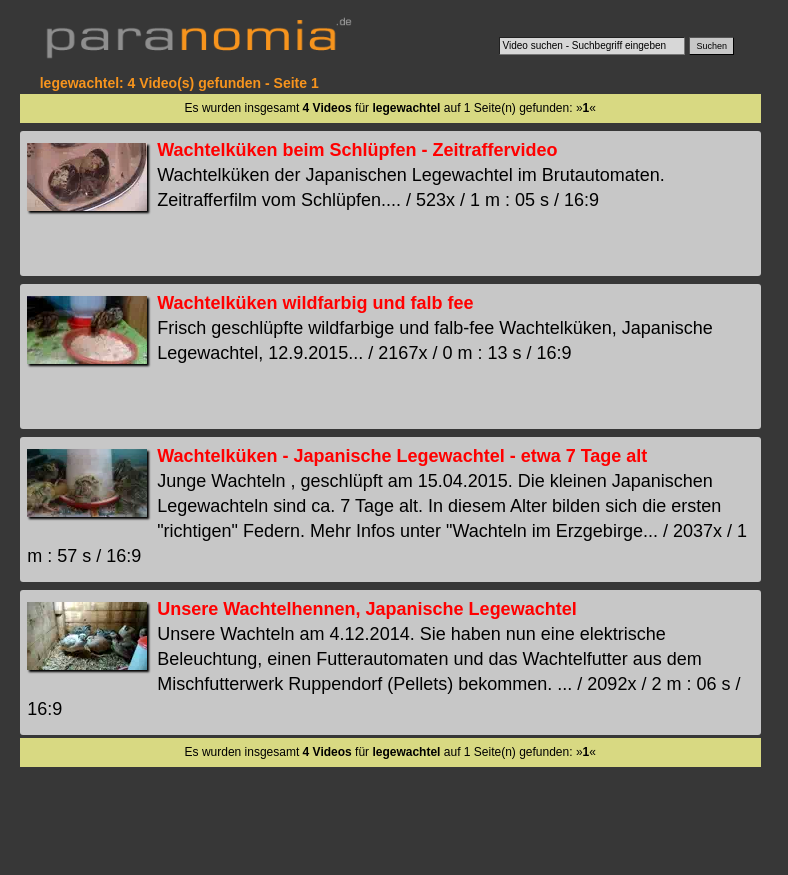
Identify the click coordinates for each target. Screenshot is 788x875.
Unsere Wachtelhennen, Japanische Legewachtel (366, 609)
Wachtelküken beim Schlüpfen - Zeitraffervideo (357, 150)
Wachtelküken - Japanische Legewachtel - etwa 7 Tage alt (402, 456)
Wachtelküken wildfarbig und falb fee (315, 303)
